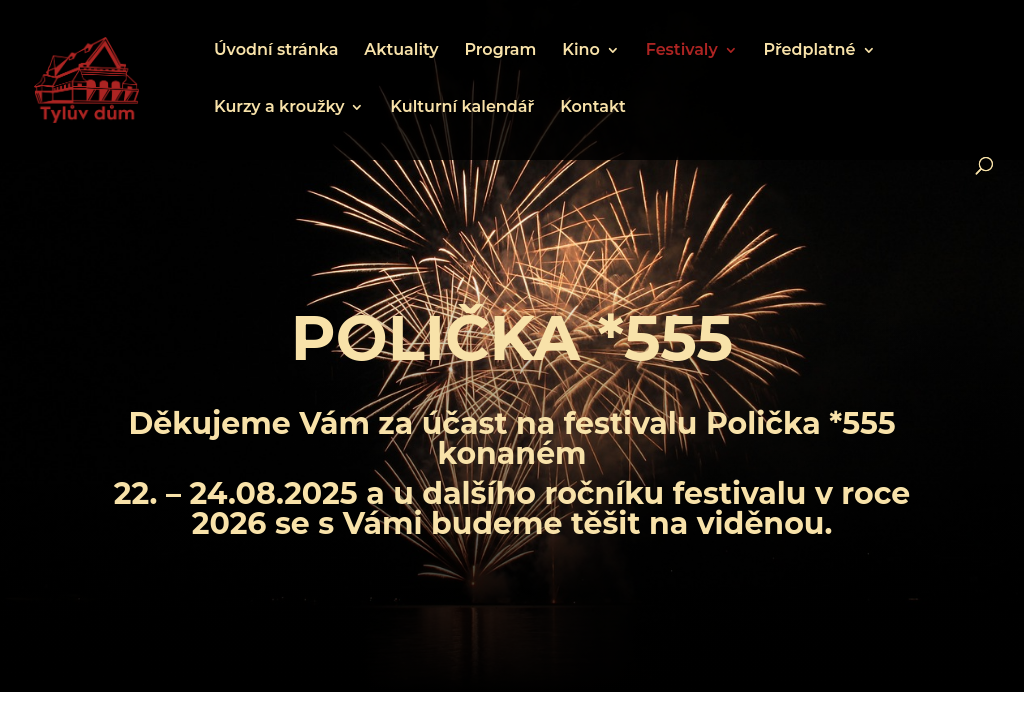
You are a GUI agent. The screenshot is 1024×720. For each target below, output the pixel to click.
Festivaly (682, 51)
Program (500, 51)
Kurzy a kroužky (279, 108)
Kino (581, 51)
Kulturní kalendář (462, 108)
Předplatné (810, 51)
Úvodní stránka (276, 51)
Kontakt (593, 108)
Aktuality (401, 51)
